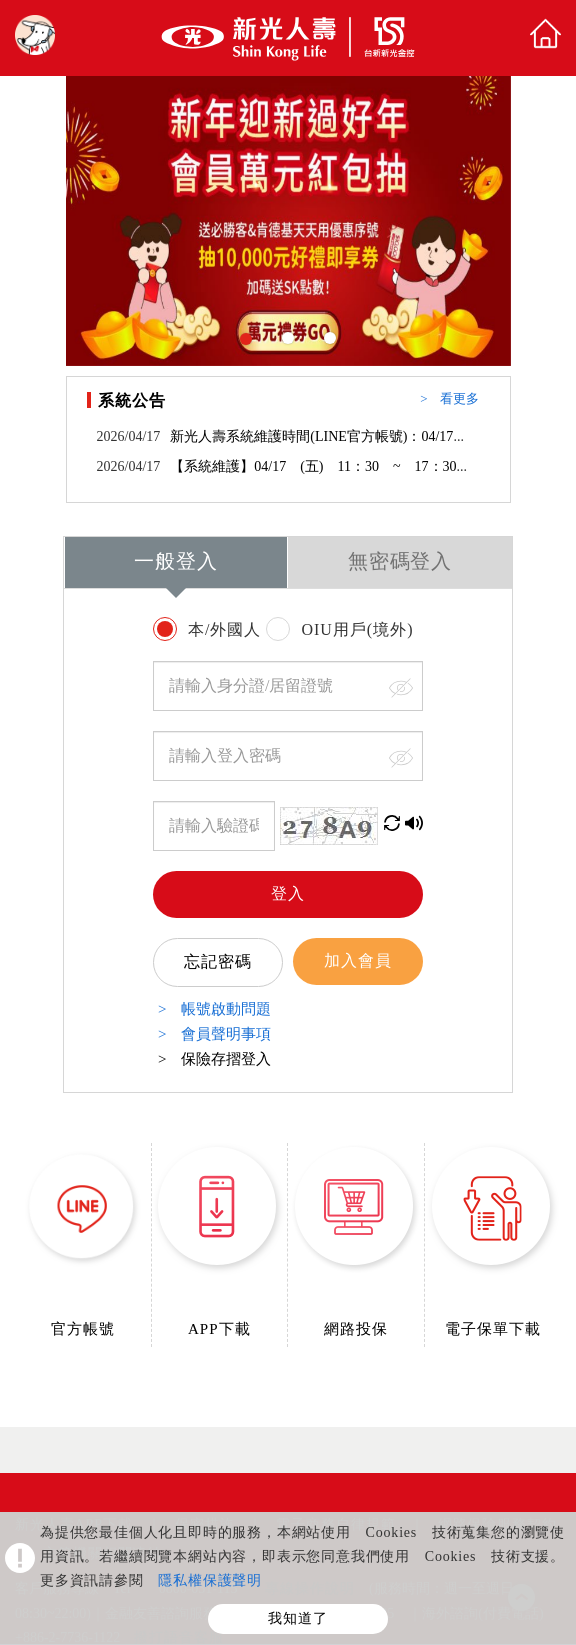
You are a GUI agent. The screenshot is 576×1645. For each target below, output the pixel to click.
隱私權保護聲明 (210, 1581)
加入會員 (358, 961)
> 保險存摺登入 (214, 1059)
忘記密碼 (218, 962)
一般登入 (176, 562)
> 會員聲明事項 (214, 1034)
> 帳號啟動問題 (214, 1009)
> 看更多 (449, 399)
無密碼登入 (400, 562)
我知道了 (298, 1619)
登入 (288, 894)
